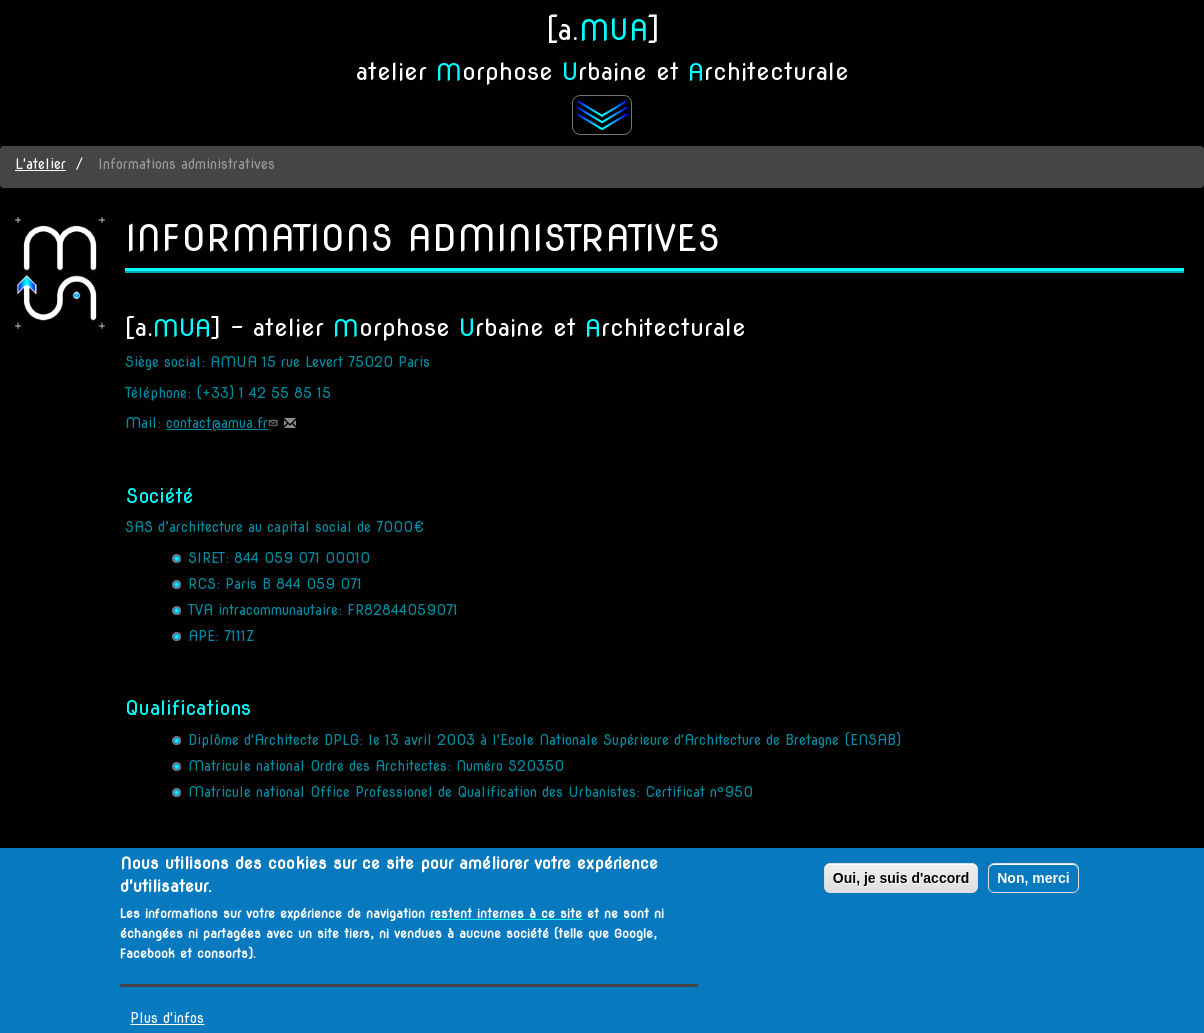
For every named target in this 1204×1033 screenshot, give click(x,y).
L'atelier (40, 164)
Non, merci (1033, 884)
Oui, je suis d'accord (901, 884)
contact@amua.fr (224, 423)
